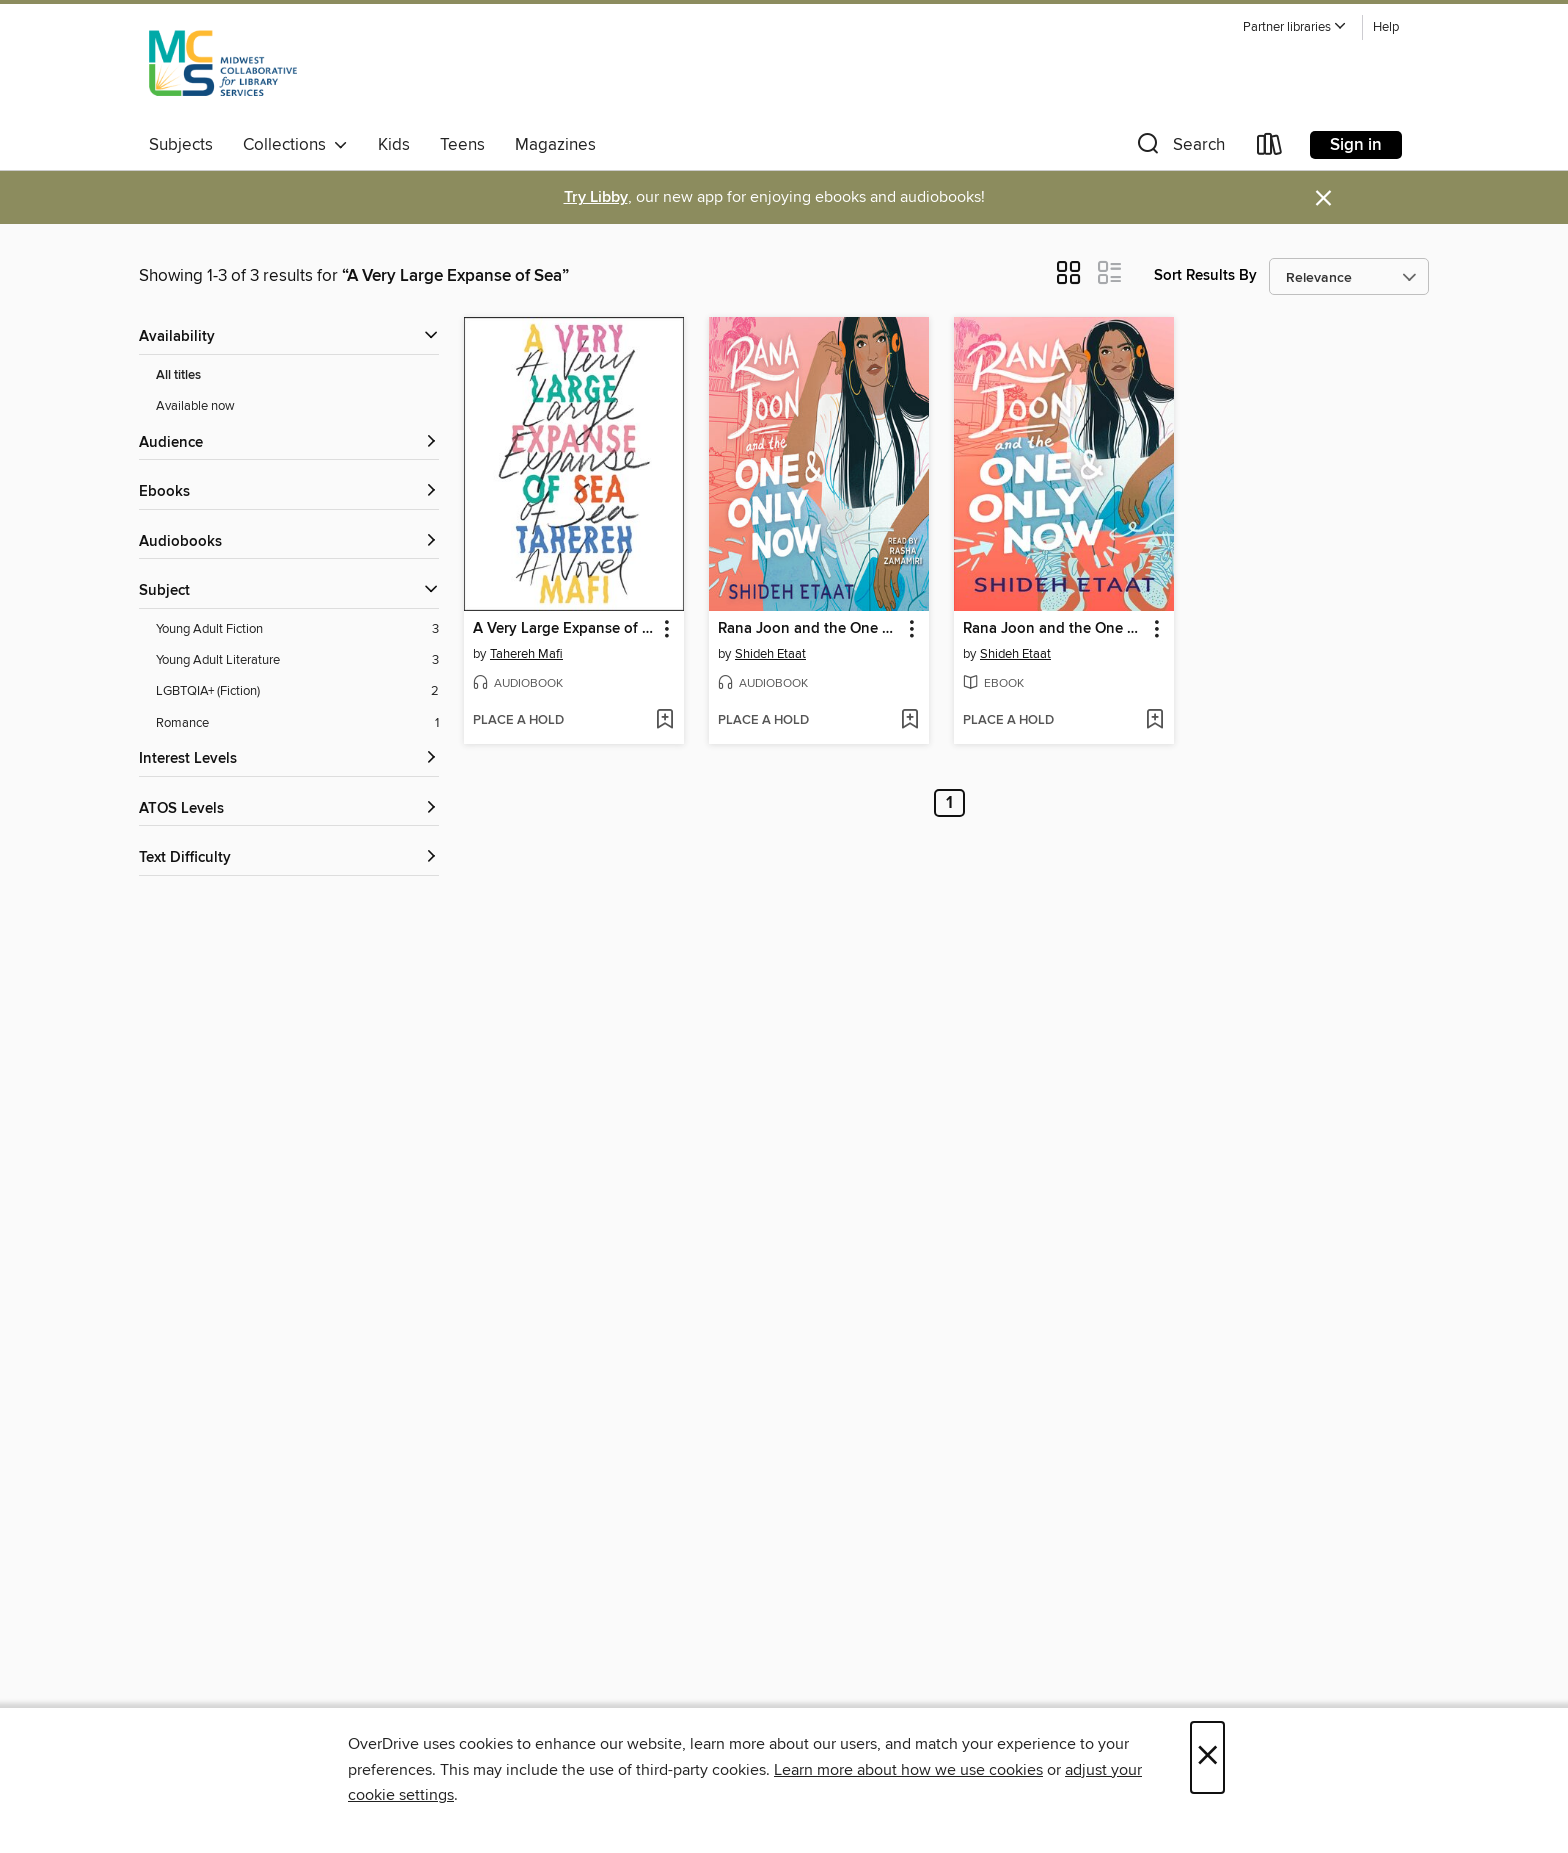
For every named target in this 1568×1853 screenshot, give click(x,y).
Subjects (181, 145)
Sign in (1356, 145)
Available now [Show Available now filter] (195, 406)
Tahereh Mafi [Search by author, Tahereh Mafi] (526, 654)
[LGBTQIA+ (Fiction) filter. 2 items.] (297, 691)
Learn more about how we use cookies (908, 1770)
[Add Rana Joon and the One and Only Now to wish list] (909, 721)
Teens (462, 145)
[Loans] (1270, 148)
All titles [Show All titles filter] (178, 375)
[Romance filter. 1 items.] (297, 723)
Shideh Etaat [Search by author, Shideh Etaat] (770, 654)
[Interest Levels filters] (289, 759)
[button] (1295, 27)
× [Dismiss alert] (1323, 198)
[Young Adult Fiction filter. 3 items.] (297, 629)
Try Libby (596, 197)
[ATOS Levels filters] (289, 809)
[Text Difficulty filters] (289, 858)
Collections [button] (295, 145)
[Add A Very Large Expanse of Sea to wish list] (664, 721)
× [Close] (1207, 1757)
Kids (394, 145)
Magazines (555, 145)
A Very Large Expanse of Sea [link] (564, 629)
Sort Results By (1205, 275)
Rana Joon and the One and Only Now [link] (809, 629)
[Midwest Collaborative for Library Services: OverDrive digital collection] (223, 69)
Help (1386, 27)
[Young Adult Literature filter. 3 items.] (297, 660)
